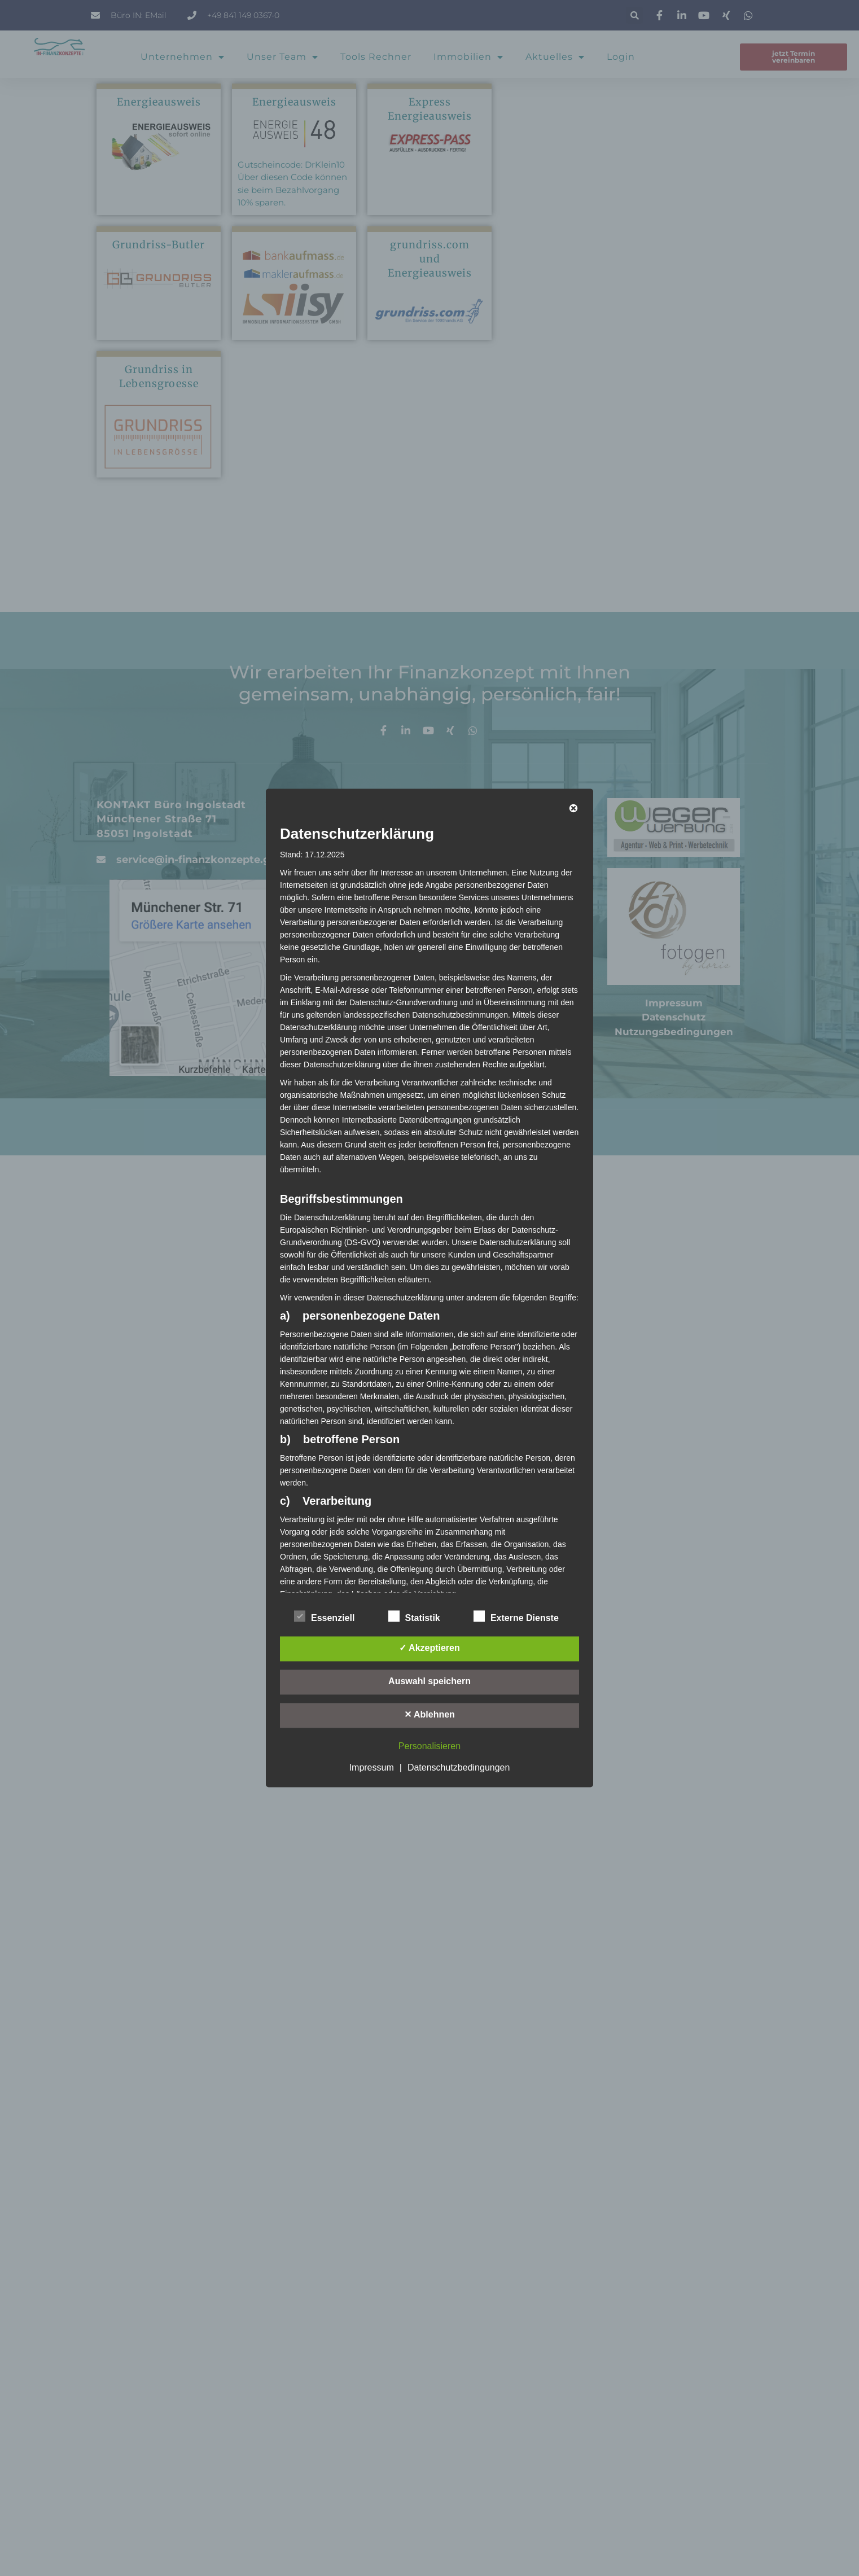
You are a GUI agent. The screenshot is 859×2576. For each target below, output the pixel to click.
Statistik (414, 1616)
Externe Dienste (516, 1616)
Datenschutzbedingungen (458, 1768)
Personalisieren (429, 1746)
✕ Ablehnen (429, 1715)
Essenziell (324, 1616)
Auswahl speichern (429, 1681)
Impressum (371, 1768)
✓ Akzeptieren (429, 1648)
